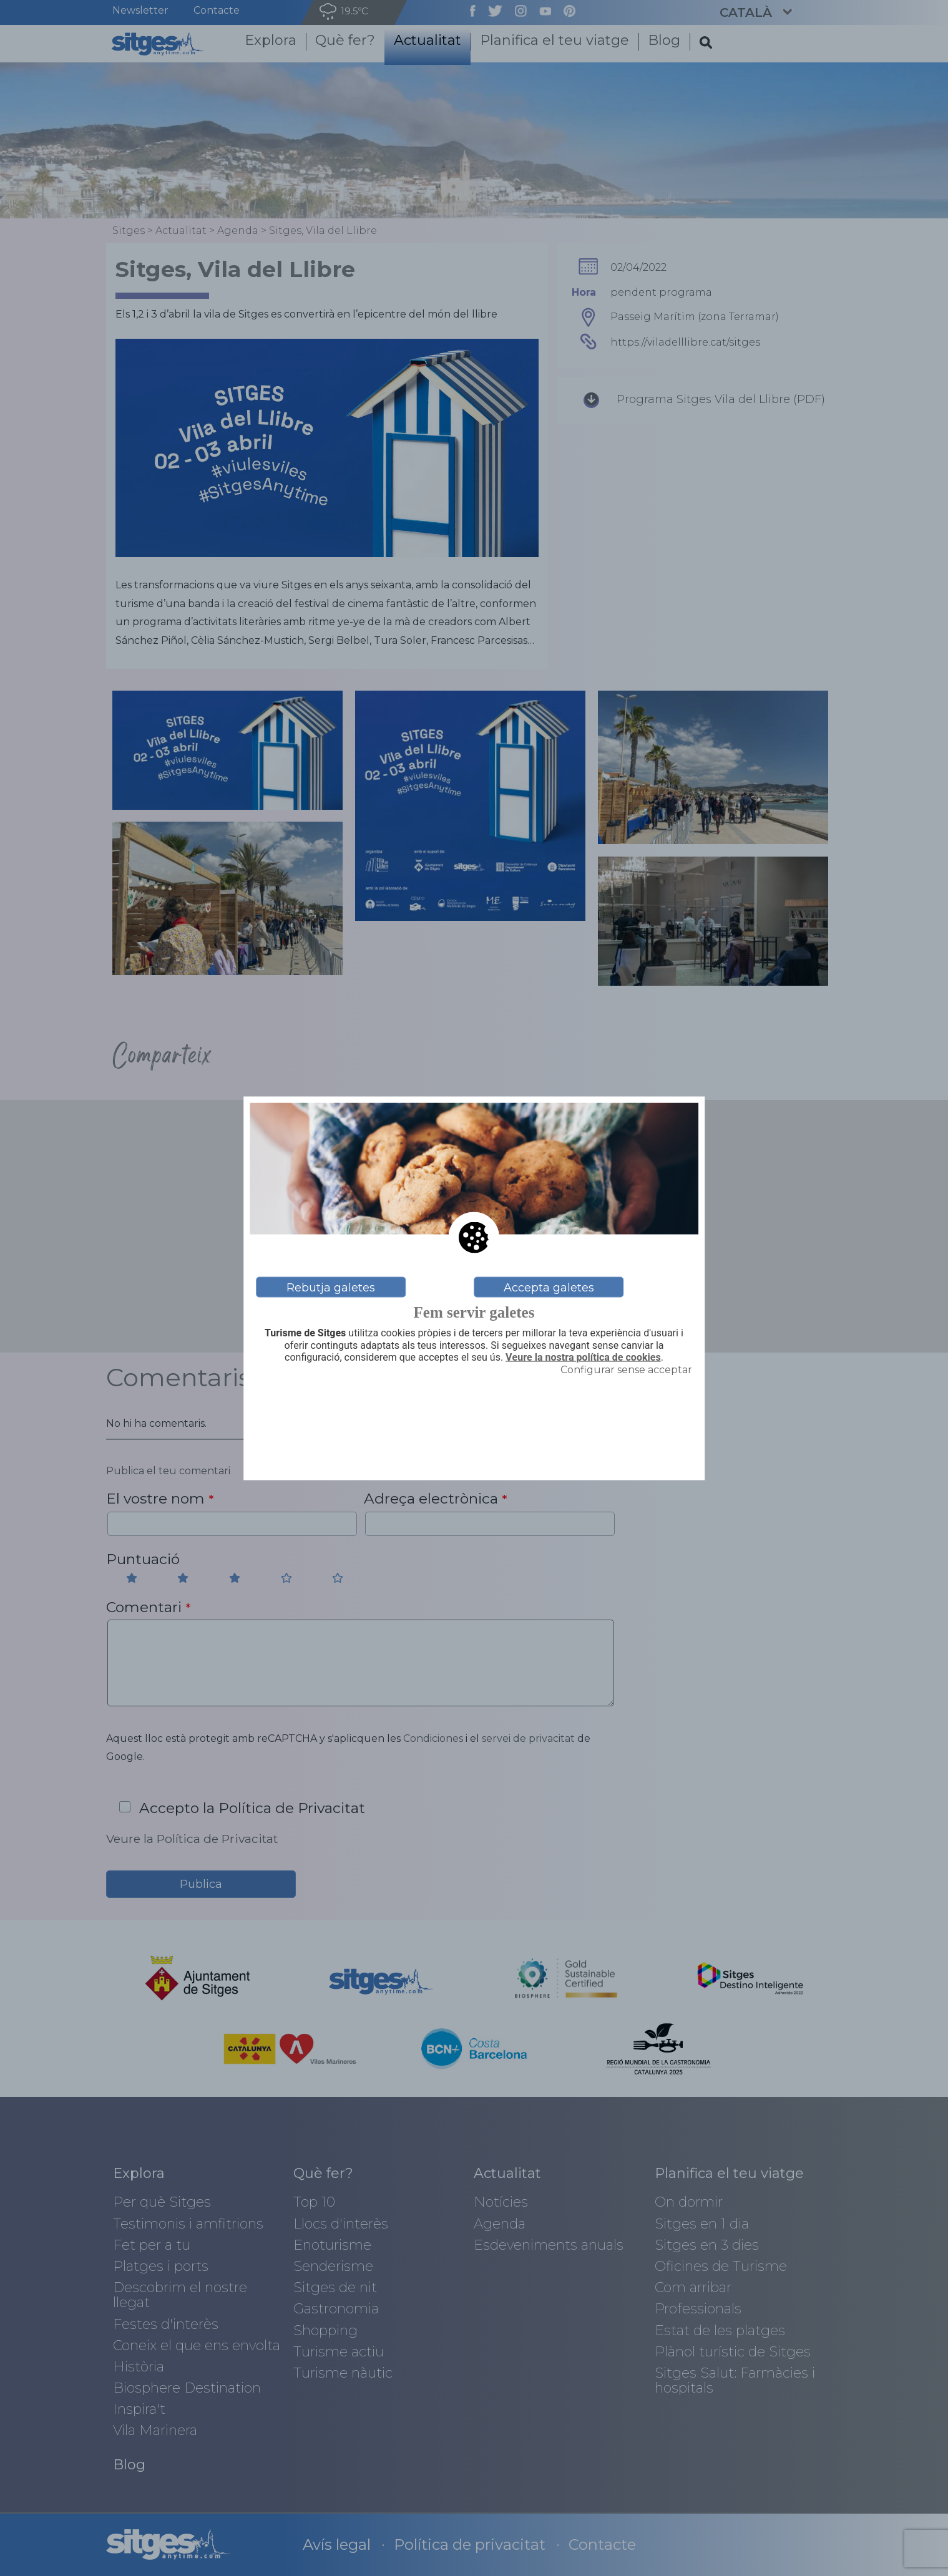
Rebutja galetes (330, 1287)
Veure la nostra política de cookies (583, 1356)
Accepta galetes (549, 1287)
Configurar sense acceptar (626, 1369)
